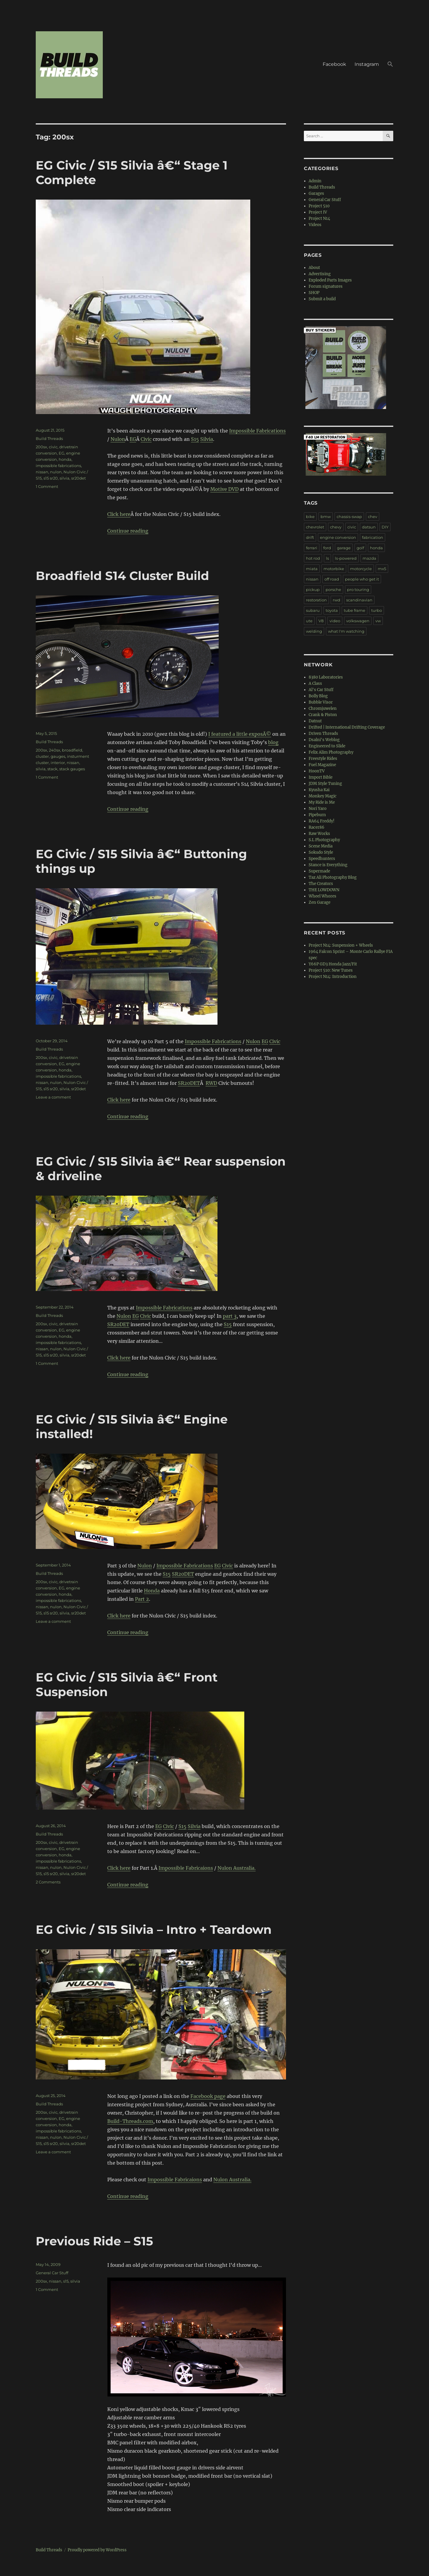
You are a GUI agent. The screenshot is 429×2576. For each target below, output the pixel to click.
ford (327, 547)
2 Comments (48, 1882)
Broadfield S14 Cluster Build (122, 575)
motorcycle (361, 568)
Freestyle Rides (323, 758)
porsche (333, 589)
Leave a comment (53, 1097)
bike (310, 516)
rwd (336, 600)
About (314, 267)
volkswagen (357, 620)
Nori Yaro (318, 808)
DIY (385, 527)
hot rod (313, 558)
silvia (64, 478)
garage (344, 547)
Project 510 (319, 206)
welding (314, 631)
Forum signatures (326, 286)
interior (58, 762)
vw (378, 620)
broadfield (72, 750)
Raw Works (319, 833)
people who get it (362, 579)
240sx (54, 750)
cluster (42, 756)
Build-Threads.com (130, 2121)
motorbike (334, 568)
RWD (211, 1083)
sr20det (78, 478)
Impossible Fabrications (257, 431)
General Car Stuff (52, 2272)
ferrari (311, 547)
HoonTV (317, 771)
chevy (335, 527)
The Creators (321, 883)
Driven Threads (323, 733)
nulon (56, 471)
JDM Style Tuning (325, 783)
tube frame (354, 610)
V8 (321, 620)
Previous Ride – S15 (94, 2241)
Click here (118, 514)
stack (52, 768)
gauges (58, 756)
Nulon (118, 439)
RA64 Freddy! (322, 821)
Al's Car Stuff (321, 689)
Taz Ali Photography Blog (333, 877)
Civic (146, 439)
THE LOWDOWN (324, 889)
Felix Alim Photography (331, 752)
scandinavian (359, 600)
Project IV (318, 212)
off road (331, 579)
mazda (369, 558)
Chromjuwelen (323, 708)
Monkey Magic (323, 796)
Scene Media (320, 846)
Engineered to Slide (327, 746)
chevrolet (315, 527)
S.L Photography (324, 839)
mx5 (382, 568)
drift (310, 537)
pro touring (358, 589)
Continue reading (127, 531)
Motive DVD (224, 489)
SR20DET (189, 1083)
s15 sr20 (50, 478)
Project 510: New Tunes (331, 970)
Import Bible (320, 777)
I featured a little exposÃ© (239, 734)
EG (133, 439)
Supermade (319, 871)
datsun (369, 527)
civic (53, 446)
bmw (326, 516)
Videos (315, 224)
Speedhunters (322, 858)
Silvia (206, 439)
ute (309, 620)
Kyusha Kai (319, 789)
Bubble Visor (321, 702)
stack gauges (72, 768)
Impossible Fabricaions (185, 1868)
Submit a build (322, 298)
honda (65, 459)
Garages (316, 193)
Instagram (367, 64)
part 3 (230, 1316)
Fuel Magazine (322, 764)
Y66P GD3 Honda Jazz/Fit (333, 964)
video (334, 620)
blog (273, 742)
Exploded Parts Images (330, 280)
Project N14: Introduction (333, 976)
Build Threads (49, 438)
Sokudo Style (321, 852)
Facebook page (208, 2096)
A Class (315, 683)
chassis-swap (349, 516)
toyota (332, 610)
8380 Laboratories (326, 677)
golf (360, 547)
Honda (152, 1591)
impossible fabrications (58, 465)
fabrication (372, 537)
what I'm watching (346, 631)
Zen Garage (319, 902)
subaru (313, 610)
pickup (313, 589)
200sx (41, 446)
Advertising (320, 273)
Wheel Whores (322, 896)
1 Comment (47, 486)
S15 (195, 439)
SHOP (314, 292)
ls (327, 558)
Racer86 (316, 827)
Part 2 (142, 1599)
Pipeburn (317, 814)
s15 (66, 2281)
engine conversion (338, 537)
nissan (42, 471)
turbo (376, 610)
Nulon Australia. (236, 1868)
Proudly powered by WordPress (97, 2549)
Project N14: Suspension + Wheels (341, 945)
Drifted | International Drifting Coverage (347, 727)
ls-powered (346, 558)
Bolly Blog (318, 696)
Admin (315, 180)
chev (372, 516)
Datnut (315, 721)
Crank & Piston (323, 714)
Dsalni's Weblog (324, 739)
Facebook (334, 64)
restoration (316, 600)
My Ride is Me (322, 802)
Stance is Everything (328, 864)
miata (312, 568)
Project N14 (319, 218)
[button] (390, 65)
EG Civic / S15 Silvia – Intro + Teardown (154, 1929)
